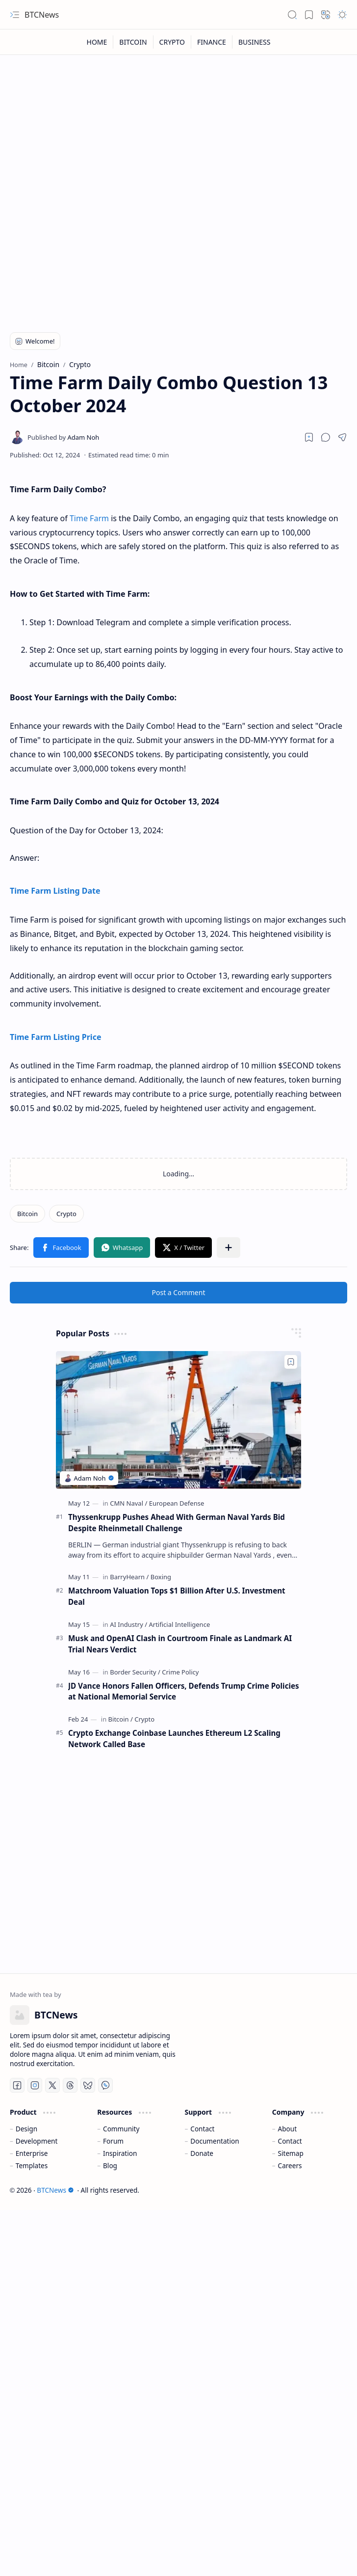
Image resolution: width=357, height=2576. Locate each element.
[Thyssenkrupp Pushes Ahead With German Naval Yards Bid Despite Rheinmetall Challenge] (178, 1420)
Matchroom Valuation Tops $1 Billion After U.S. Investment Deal (176, 1596)
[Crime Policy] (180, 1672)
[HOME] (97, 42)
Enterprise (32, 2153)
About (287, 2128)
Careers (290, 2165)
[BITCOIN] (133, 42)
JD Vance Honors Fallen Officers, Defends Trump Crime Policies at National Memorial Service (183, 1691)
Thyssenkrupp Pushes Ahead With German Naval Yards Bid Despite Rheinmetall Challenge (176, 1522)
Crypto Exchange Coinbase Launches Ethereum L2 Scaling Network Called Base (174, 1738)
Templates (32, 2165)
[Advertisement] (92, 221)
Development (37, 2141)
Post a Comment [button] (178, 1292)
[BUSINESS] (254, 42)
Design (26, 2128)
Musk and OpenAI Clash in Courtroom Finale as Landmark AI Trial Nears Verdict (180, 1643)
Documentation (214, 2141)
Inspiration (120, 2153)
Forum (113, 2141)
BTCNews (42, 14)
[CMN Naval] (128, 1503)
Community (121, 2128)
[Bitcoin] (27, 1213)
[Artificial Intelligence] (179, 1624)
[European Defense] (176, 1503)
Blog (110, 2165)
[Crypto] (66, 1213)
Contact (202, 2128)
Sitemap (291, 2153)
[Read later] (309, 437)
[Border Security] (135, 1672)
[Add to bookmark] (290, 1362)
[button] (14, 14)
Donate (201, 2153)
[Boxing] (161, 1576)
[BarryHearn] (129, 1576)
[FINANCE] (211, 42)
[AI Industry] (128, 1624)
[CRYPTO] (172, 42)
